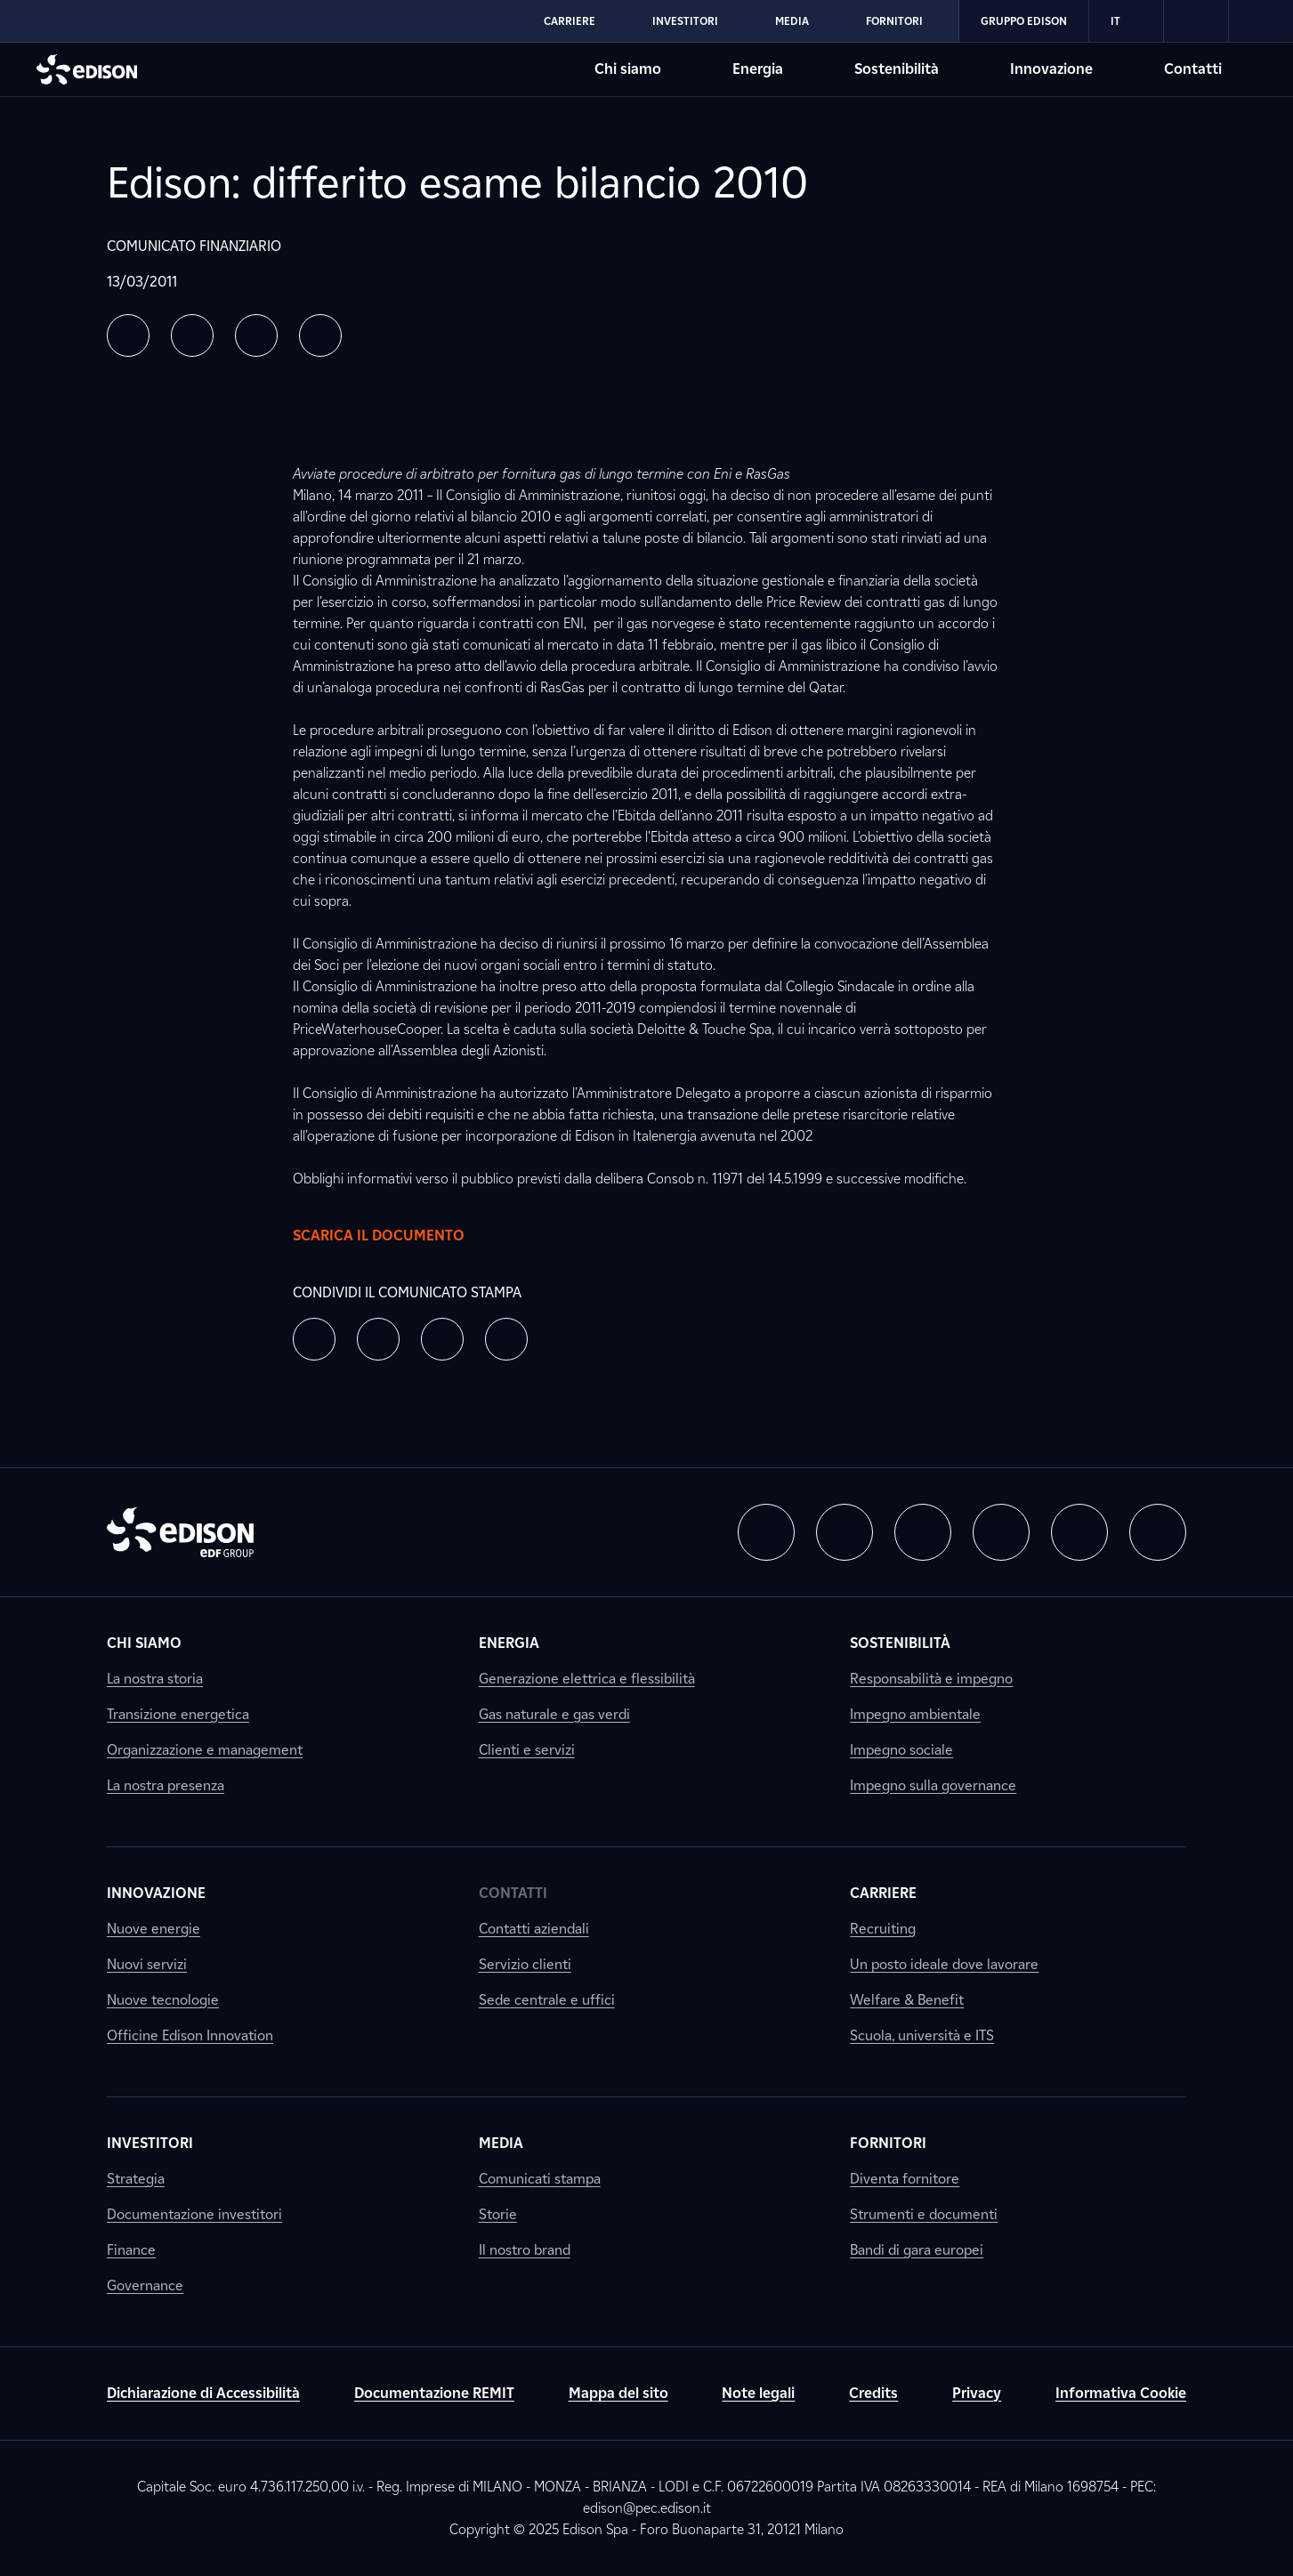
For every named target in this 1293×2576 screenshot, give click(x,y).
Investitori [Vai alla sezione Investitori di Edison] (685, 21)
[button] (128, 335)
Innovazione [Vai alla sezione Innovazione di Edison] (1051, 69)
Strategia (136, 2178)
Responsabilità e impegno (931, 1678)
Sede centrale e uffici (547, 1999)
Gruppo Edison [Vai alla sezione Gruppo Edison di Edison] (1024, 21)
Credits (873, 2393)
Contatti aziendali (534, 1928)
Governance (145, 2285)
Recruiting (883, 1928)
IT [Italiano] (1126, 21)
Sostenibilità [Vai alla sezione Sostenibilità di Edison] (896, 69)
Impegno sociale (901, 1749)
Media (501, 2143)
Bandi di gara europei (916, 2249)
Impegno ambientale (915, 1714)
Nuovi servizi (147, 1964)
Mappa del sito (618, 2393)
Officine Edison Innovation (190, 2035)
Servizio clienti (525, 1964)
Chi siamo (144, 1643)
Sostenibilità (900, 1643)
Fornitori (888, 2143)
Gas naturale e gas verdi (554, 1714)
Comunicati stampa (540, 2178)
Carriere (883, 1893)
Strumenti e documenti (924, 2214)
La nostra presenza (165, 1785)
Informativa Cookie (1120, 2393)
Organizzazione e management (205, 1749)
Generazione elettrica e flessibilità (587, 1678)
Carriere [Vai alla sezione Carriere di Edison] (569, 21)
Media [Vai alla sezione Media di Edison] (792, 21)
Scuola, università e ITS (922, 2035)
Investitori (150, 2143)
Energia (509, 1643)
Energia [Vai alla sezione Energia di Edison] (757, 69)
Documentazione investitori (194, 2214)
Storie (498, 2214)
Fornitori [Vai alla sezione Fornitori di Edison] (894, 21)
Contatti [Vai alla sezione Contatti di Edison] (1193, 69)
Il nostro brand (524, 2249)
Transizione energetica (178, 1714)
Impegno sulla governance (933, 1785)
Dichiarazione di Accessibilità (203, 2393)
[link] (1196, 21)
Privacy (976, 2393)
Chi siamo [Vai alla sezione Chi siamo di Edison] (627, 69)
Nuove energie (153, 1928)
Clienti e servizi (527, 1749)
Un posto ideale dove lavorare (944, 1964)
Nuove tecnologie (163, 1999)
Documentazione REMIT (434, 2393)
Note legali (758, 2393)
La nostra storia (155, 1678)
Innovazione (156, 1893)
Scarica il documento (396, 1236)
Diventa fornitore (904, 2178)
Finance (131, 2249)
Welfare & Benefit (907, 1999)
